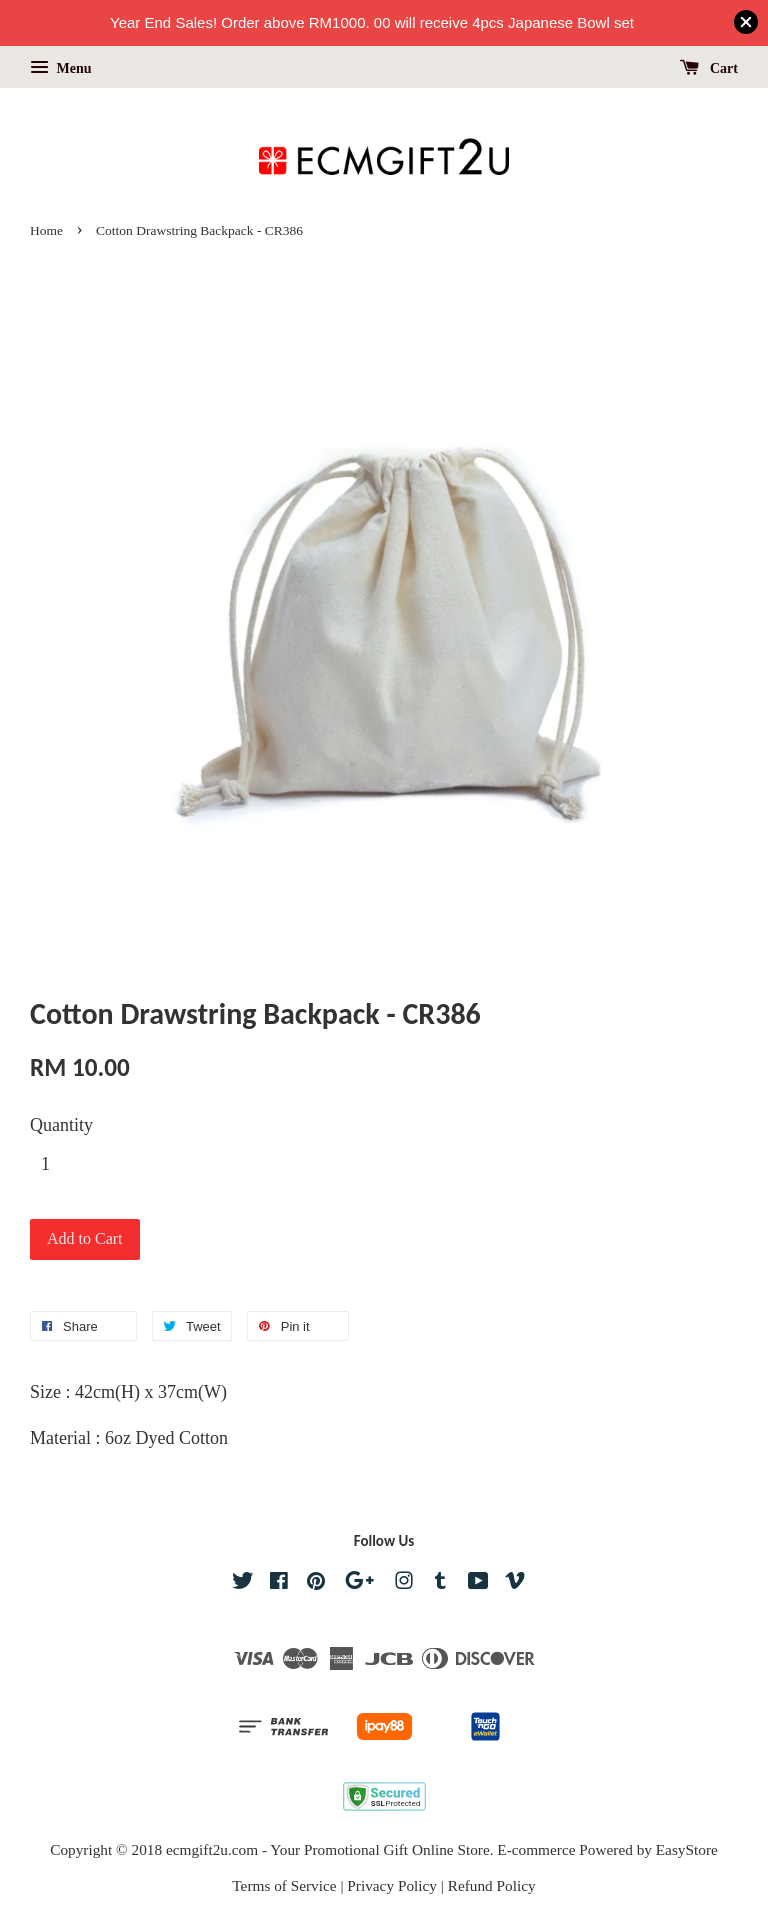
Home (46, 230)
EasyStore (687, 1849)
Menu (61, 68)
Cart (709, 68)
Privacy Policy (392, 1885)
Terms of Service (284, 1885)
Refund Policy (492, 1885)
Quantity (61, 1125)
